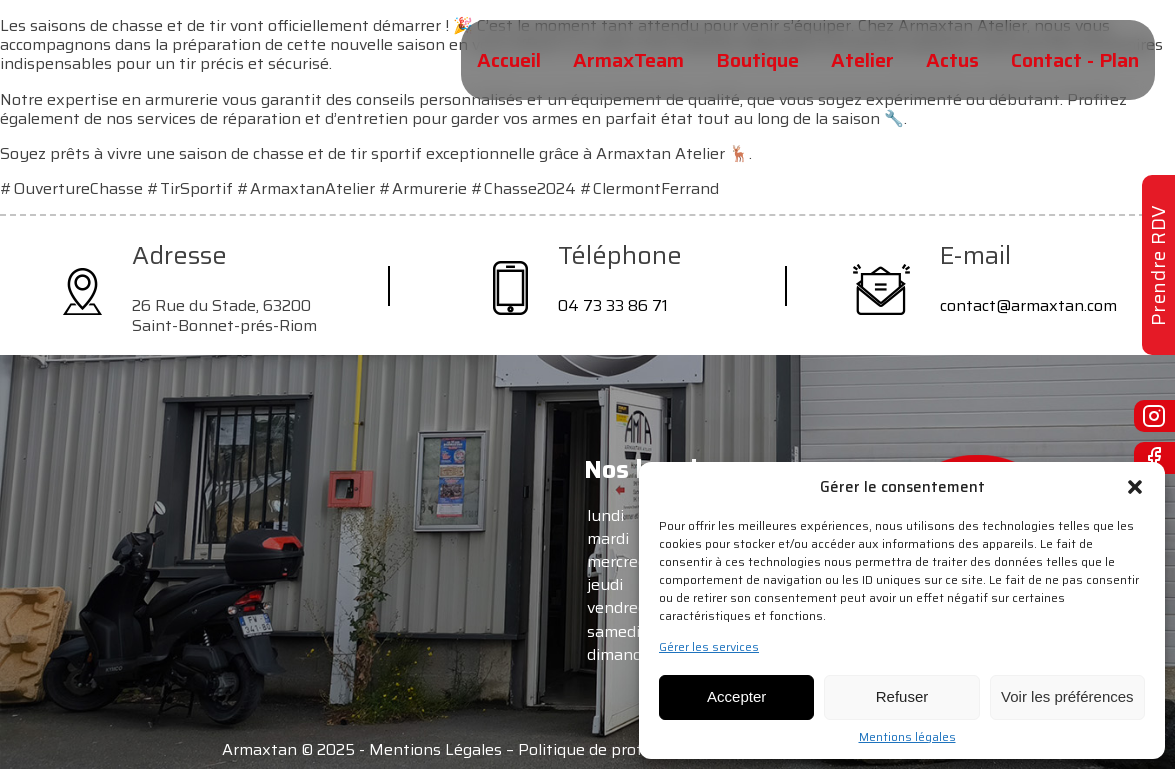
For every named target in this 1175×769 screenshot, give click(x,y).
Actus (952, 60)
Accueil (509, 60)
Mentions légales (907, 737)
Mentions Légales (435, 749)
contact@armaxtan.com (1028, 305)
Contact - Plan (1075, 60)
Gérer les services (709, 647)
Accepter (736, 696)
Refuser (902, 696)
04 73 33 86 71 (613, 305)
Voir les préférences (1067, 696)
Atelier (862, 60)
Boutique (757, 60)
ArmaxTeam (628, 60)
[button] (1135, 487)
